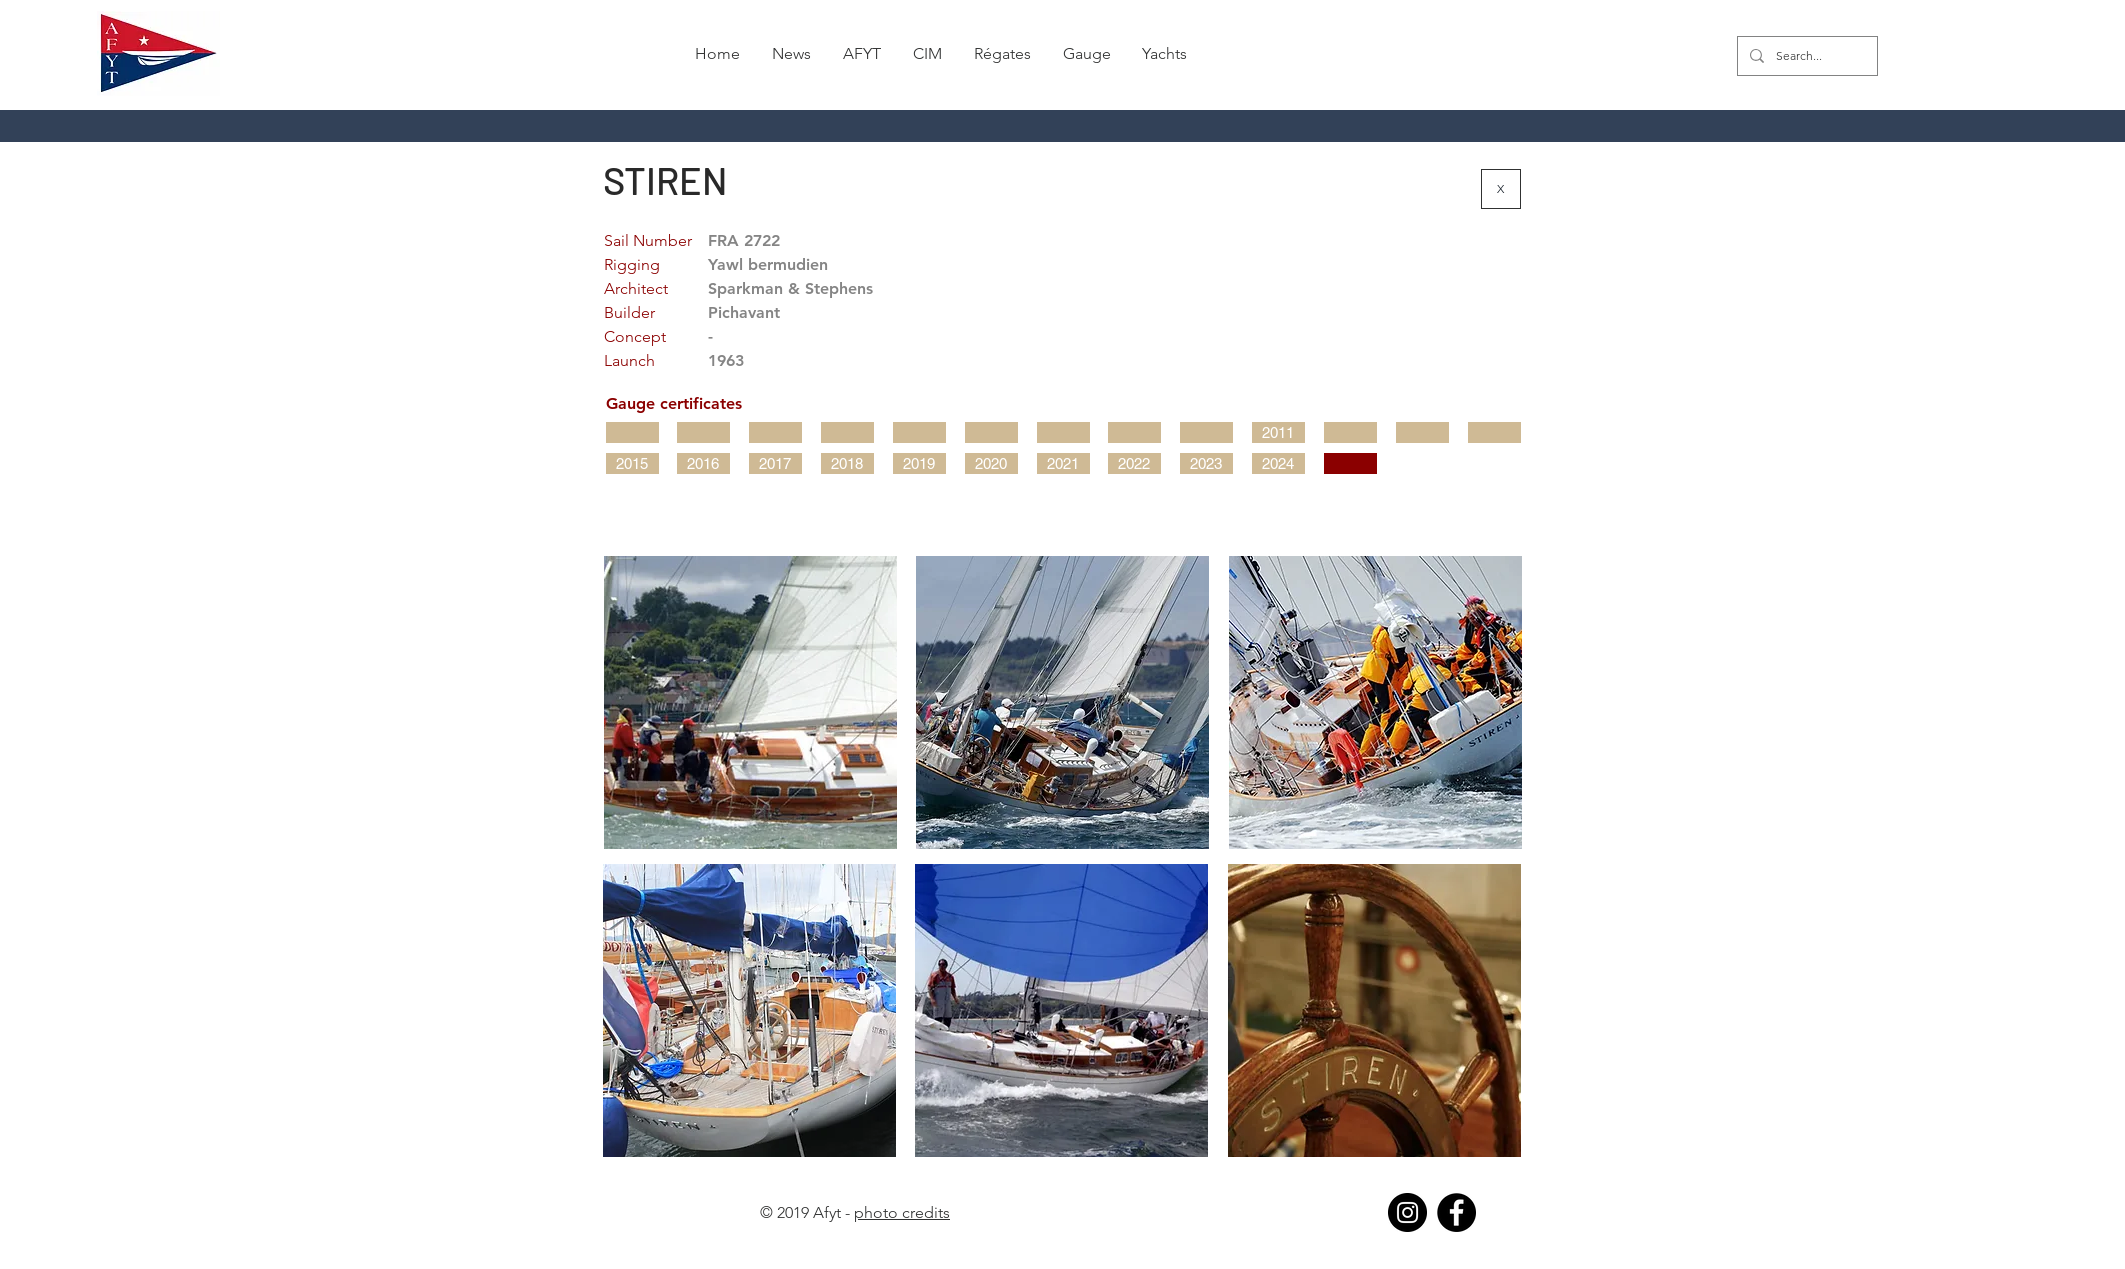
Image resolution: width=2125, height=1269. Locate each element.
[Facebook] (1456, 1212)
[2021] (1063, 463)
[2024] (1278, 463)
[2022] (1134, 463)
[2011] (1278, 432)
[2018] (847, 463)
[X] (1501, 189)
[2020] (991, 463)
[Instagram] (1407, 1212)
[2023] (1206, 463)
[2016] (703, 463)
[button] (1002, 54)
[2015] (632, 463)
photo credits (902, 1212)
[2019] (919, 463)
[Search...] (1805, 56)
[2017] (775, 463)
